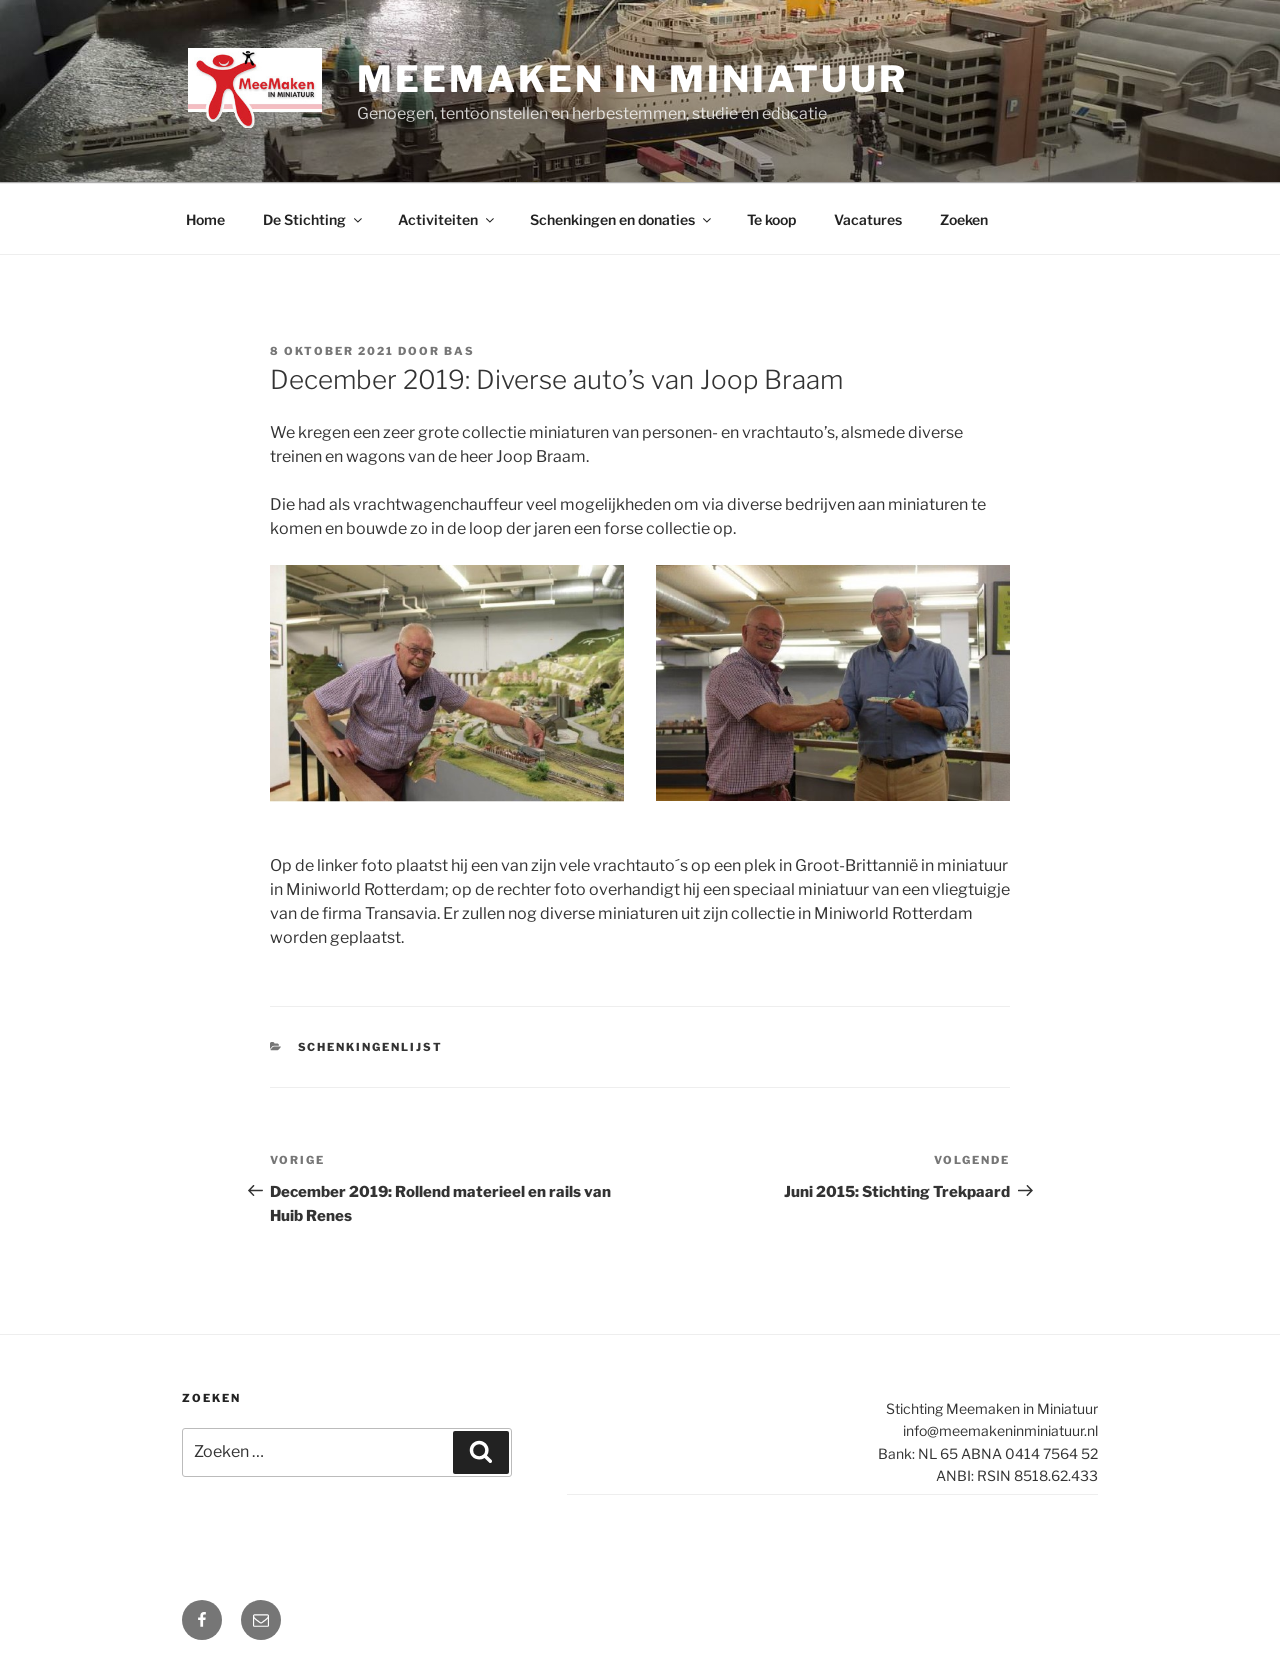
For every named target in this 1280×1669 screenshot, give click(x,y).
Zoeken (964, 219)
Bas (459, 351)
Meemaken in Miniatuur (632, 79)
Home (205, 219)
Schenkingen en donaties (622, 219)
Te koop (771, 219)
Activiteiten (447, 219)
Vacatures (868, 219)
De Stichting (314, 219)
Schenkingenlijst (371, 1047)
